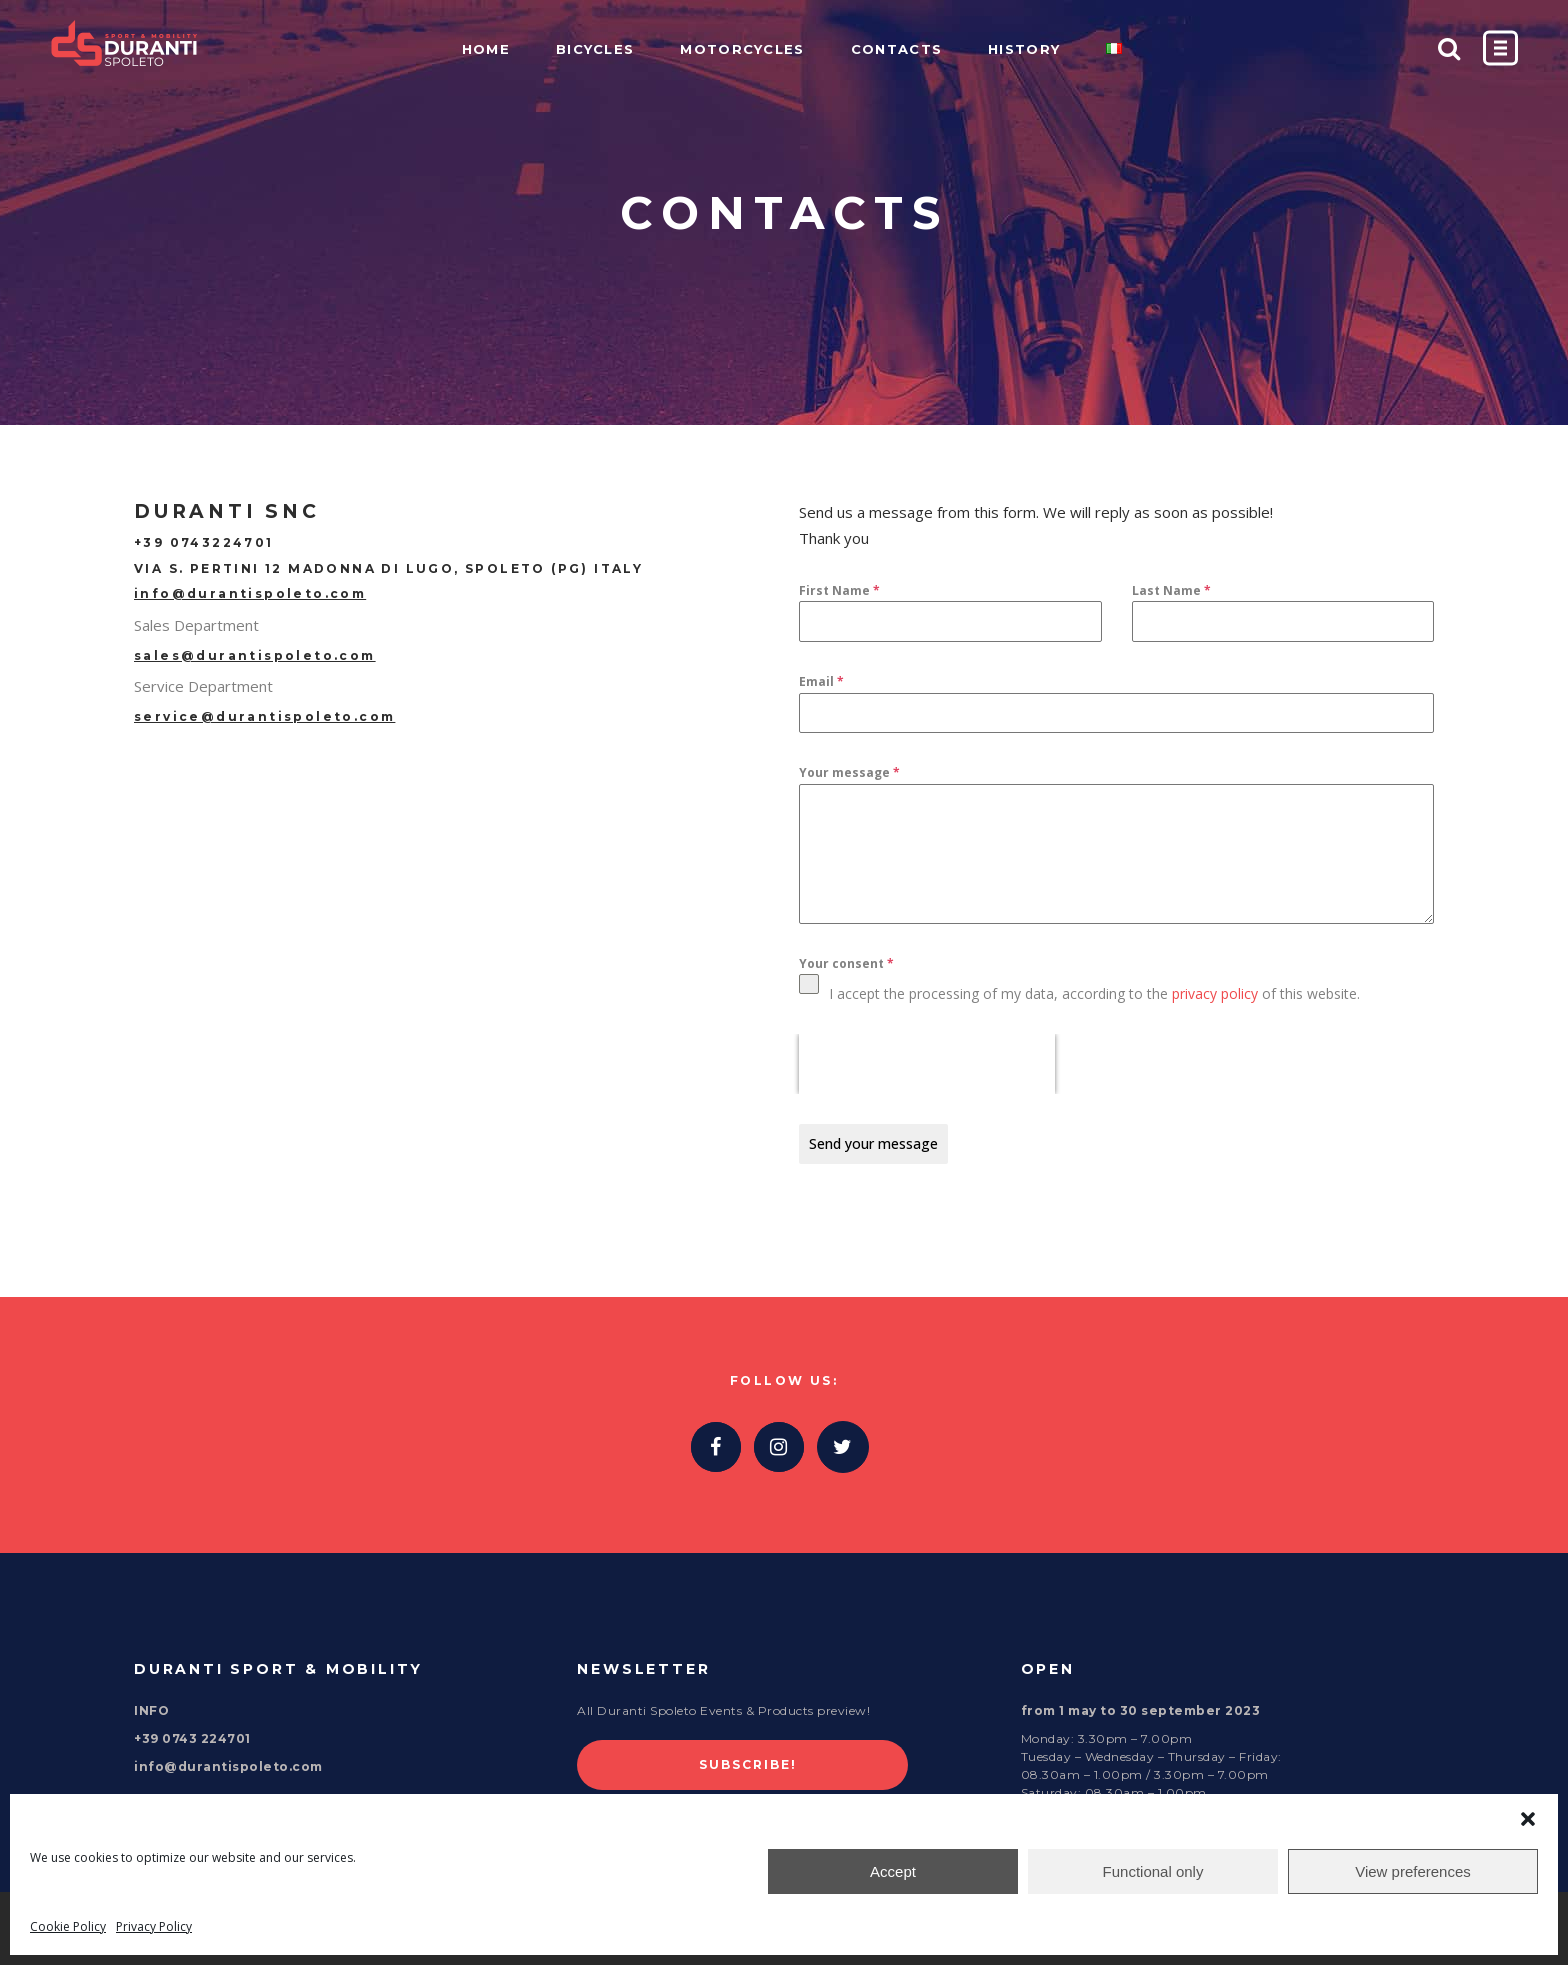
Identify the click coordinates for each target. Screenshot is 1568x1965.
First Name (839, 590)
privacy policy (1215, 993)
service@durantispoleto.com (264, 716)
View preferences (1413, 1871)
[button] (1528, 1819)
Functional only (1153, 1871)
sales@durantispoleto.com (255, 655)
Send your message (873, 1143)
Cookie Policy (68, 1926)
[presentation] (927, 1064)
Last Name (1171, 590)
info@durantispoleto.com (250, 593)
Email (821, 681)
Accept (893, 1871)
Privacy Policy (154, 1926)
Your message (849, 772)
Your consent (846, 963)
